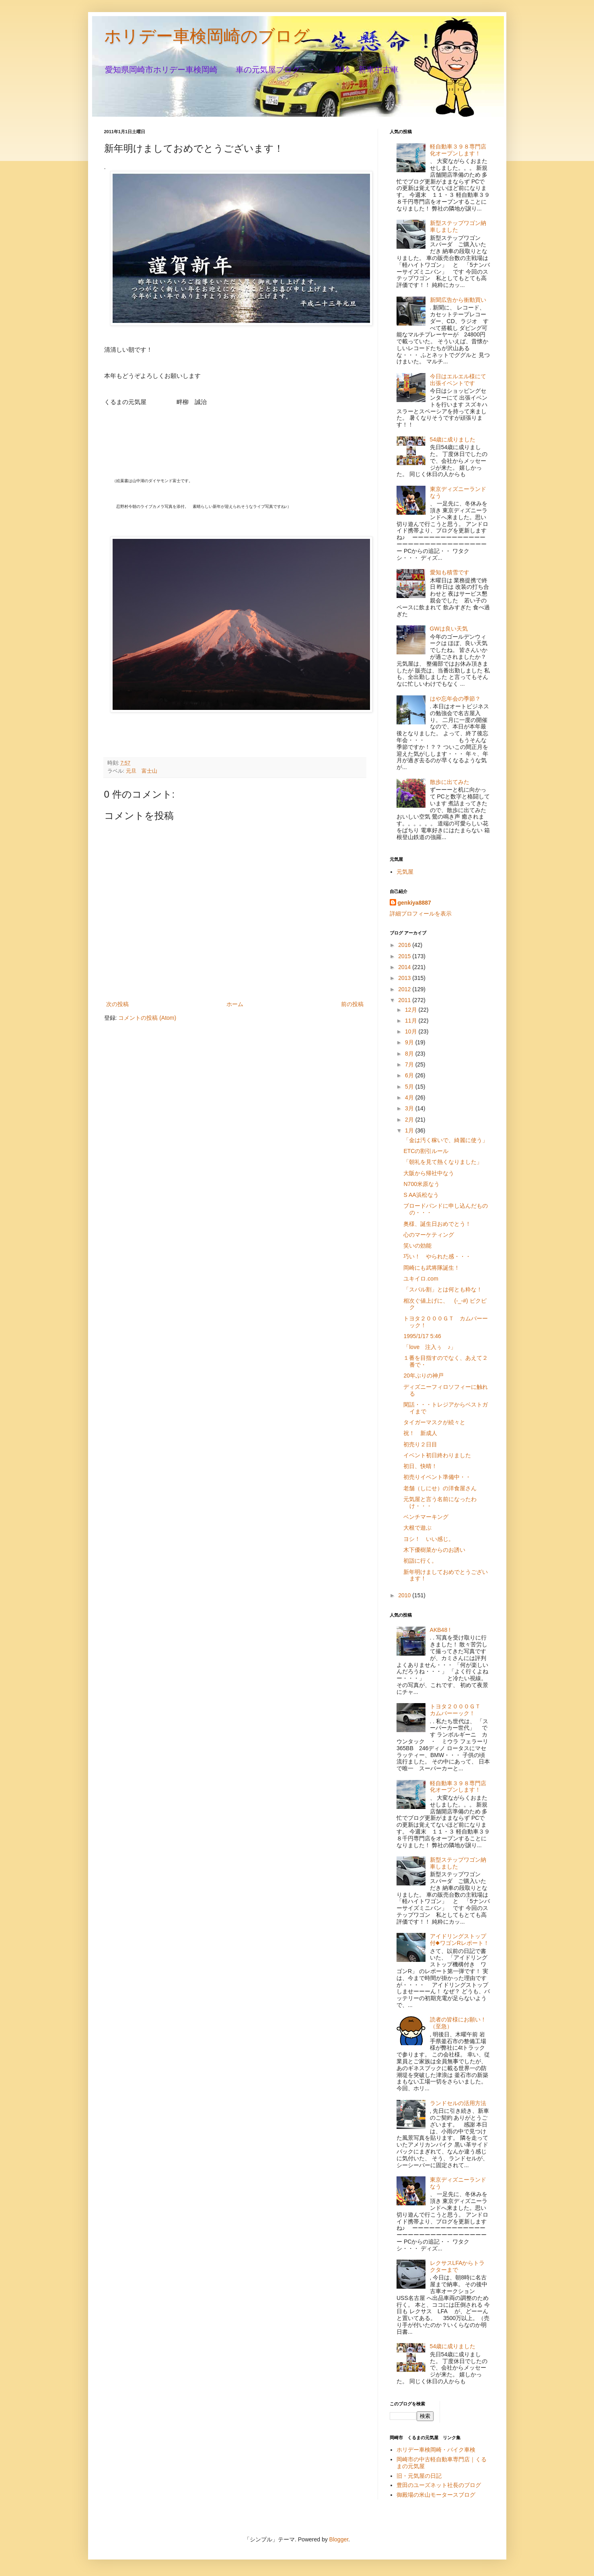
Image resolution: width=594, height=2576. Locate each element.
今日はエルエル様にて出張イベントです (458, 379)
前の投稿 (352, 1004)
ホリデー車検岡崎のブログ (207, 36)
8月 (410, 1053)
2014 (405, 967)
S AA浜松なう (420, 1195)
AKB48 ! (440, 1630)
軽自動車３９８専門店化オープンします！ (458, 150)
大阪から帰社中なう (428, 1173)
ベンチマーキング (425, 1517)
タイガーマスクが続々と (434, 1422)
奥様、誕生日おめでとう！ (437, 1224)
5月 (410, 1086)
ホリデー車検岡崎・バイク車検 (436, 2449)
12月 (411, 1009)
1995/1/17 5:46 (422, 1336)
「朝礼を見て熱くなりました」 (442, 1162)
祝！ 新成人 (420, 1433)
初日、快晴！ (420, 1466)
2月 (410, 1119)
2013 (405, 978)
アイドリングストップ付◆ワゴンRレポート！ (459, 1939)
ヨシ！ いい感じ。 (428, 1539)
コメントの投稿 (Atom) (147, 1018)
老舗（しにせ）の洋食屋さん (440, 1488)
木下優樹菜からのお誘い (434, 1550)
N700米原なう (421, 1184)
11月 (411, 1020)
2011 (405, 1000)
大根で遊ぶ (417, 1527)
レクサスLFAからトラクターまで (457, 2266)
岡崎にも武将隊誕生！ (431, 1267)
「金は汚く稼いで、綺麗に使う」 (445, 1140)
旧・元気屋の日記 (422, 2476)
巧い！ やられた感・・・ (437, 1256)
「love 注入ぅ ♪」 (429, 1347)
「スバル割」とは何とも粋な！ (442, 1289)
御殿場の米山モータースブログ (436, 2494)
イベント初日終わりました (437, 1455)
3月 (410, 1108)
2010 (405, 1595)
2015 (405, 956)
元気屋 (405, 871)
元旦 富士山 (141, 771)
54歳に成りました (453, 439)
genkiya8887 (414, 902)
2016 (405, 945)
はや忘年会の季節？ (455, 698)
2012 (405, 989)
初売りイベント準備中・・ (437, 1477)
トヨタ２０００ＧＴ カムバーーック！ (458, 1709)
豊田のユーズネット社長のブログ (439, 2485)
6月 (410, 1075)
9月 (410, 1042)
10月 (411, 1031)
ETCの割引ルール (425, 1151)
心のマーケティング (428, 1234)
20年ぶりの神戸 (423, 1375)
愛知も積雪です (449, 572)
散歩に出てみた (449, 782)
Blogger (338, 2539)
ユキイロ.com (420, 1278)
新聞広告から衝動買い (458, 300)
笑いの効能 (417, 1245)
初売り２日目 (420, 1444)
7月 (410, 1064)
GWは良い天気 (449, 628)
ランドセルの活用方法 (458, 2103)
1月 (410, 1130)
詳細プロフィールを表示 (421, 913)
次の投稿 (117, 1004)
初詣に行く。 (420, 1560)
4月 (410, 1097)
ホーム (234, 1004)
